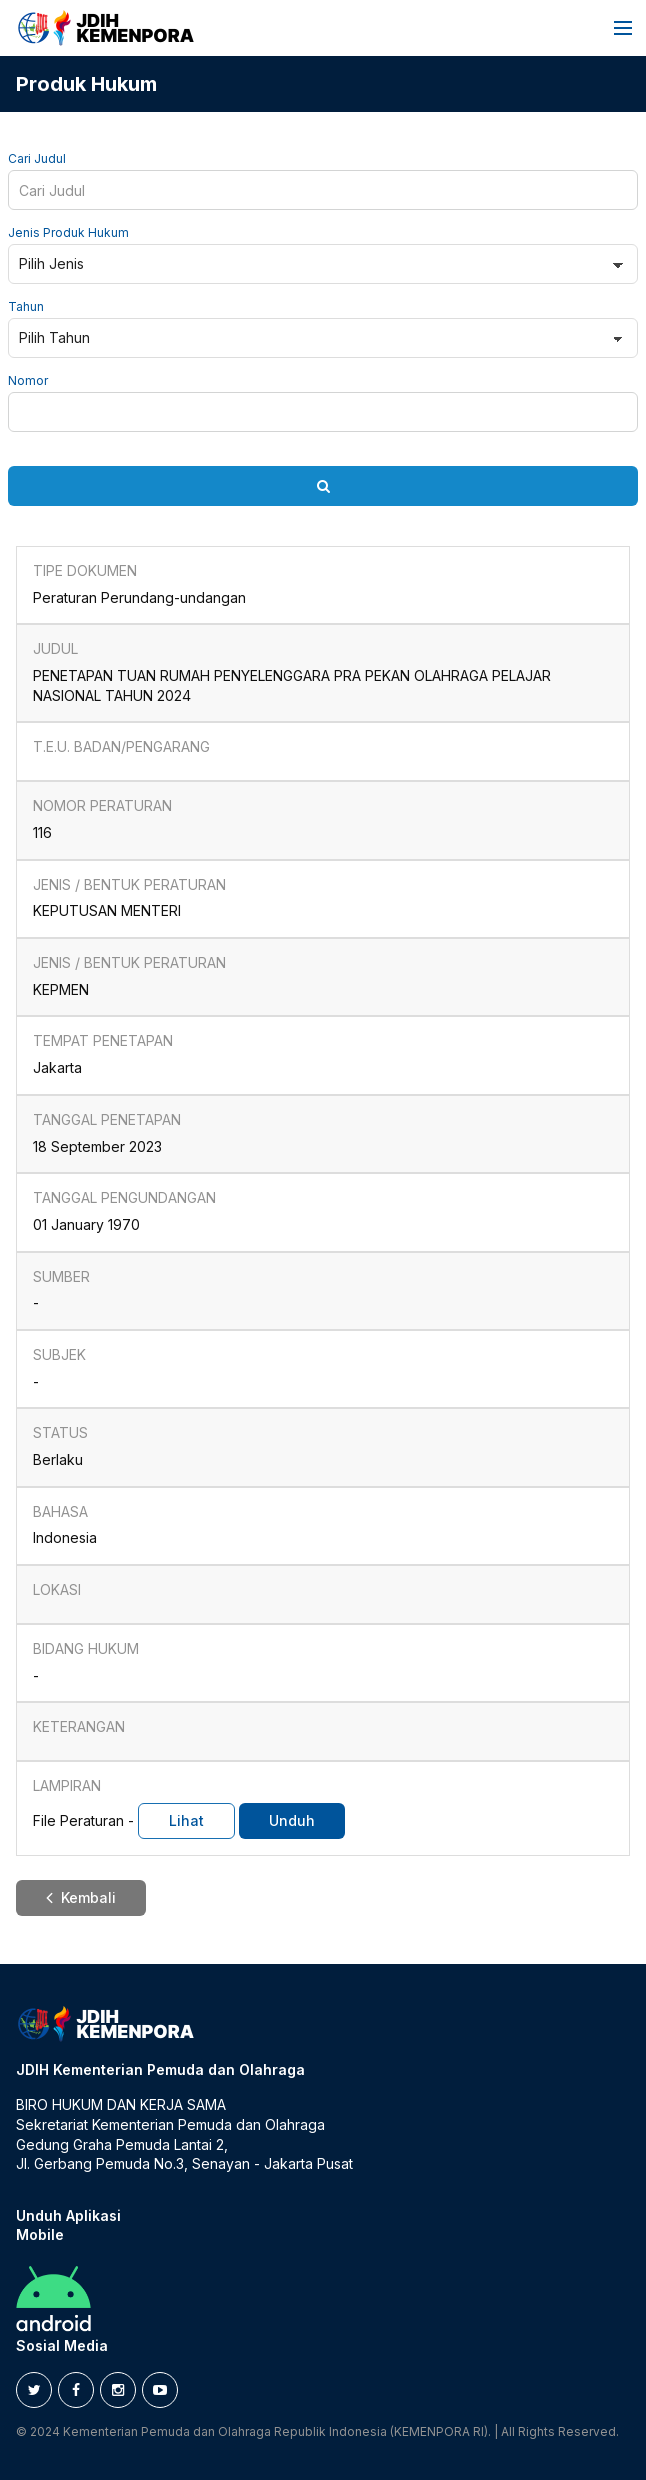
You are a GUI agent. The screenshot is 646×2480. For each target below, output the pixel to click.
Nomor (28, 381)
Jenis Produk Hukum (68, 233)
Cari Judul (37, 159)
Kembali (81, 1897)
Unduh (292, 1820)
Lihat (186, 1820)
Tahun (26, 307)
